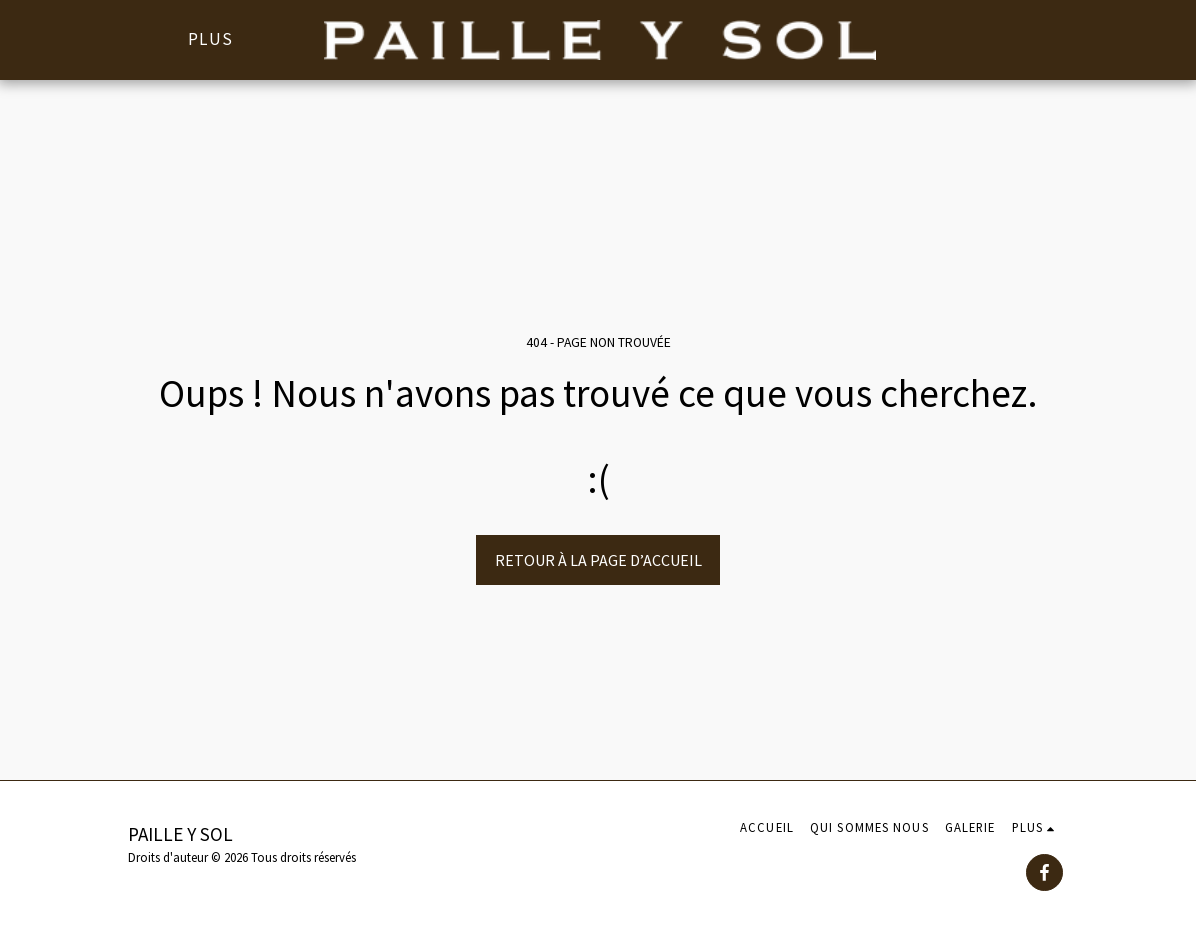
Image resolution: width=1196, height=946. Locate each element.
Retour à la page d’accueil (598, 560)
